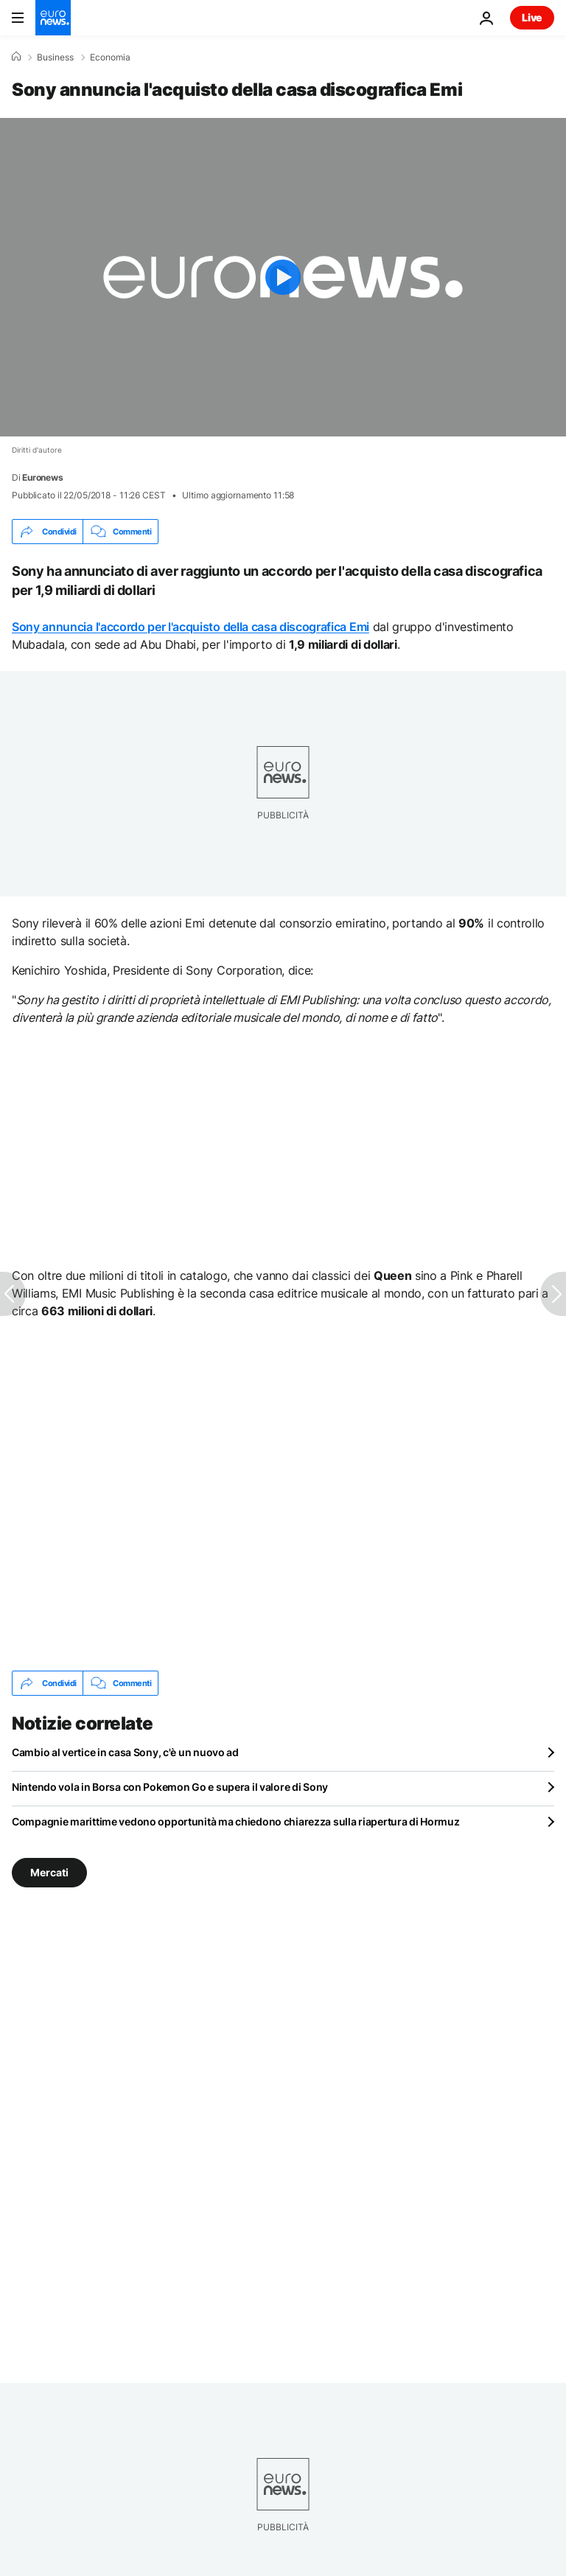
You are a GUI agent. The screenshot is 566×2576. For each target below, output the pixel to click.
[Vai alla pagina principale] (53, 17)
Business (55, 57)
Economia (110, 57)
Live (532, 17)
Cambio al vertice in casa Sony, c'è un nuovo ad (125, 1752)
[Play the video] (283, 277)
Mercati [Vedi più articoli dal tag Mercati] (49, 1872)
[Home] (16, 57)
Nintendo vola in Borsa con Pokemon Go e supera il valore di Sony (170, 1786)
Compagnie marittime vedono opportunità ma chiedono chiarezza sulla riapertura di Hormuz (236, 1821)
